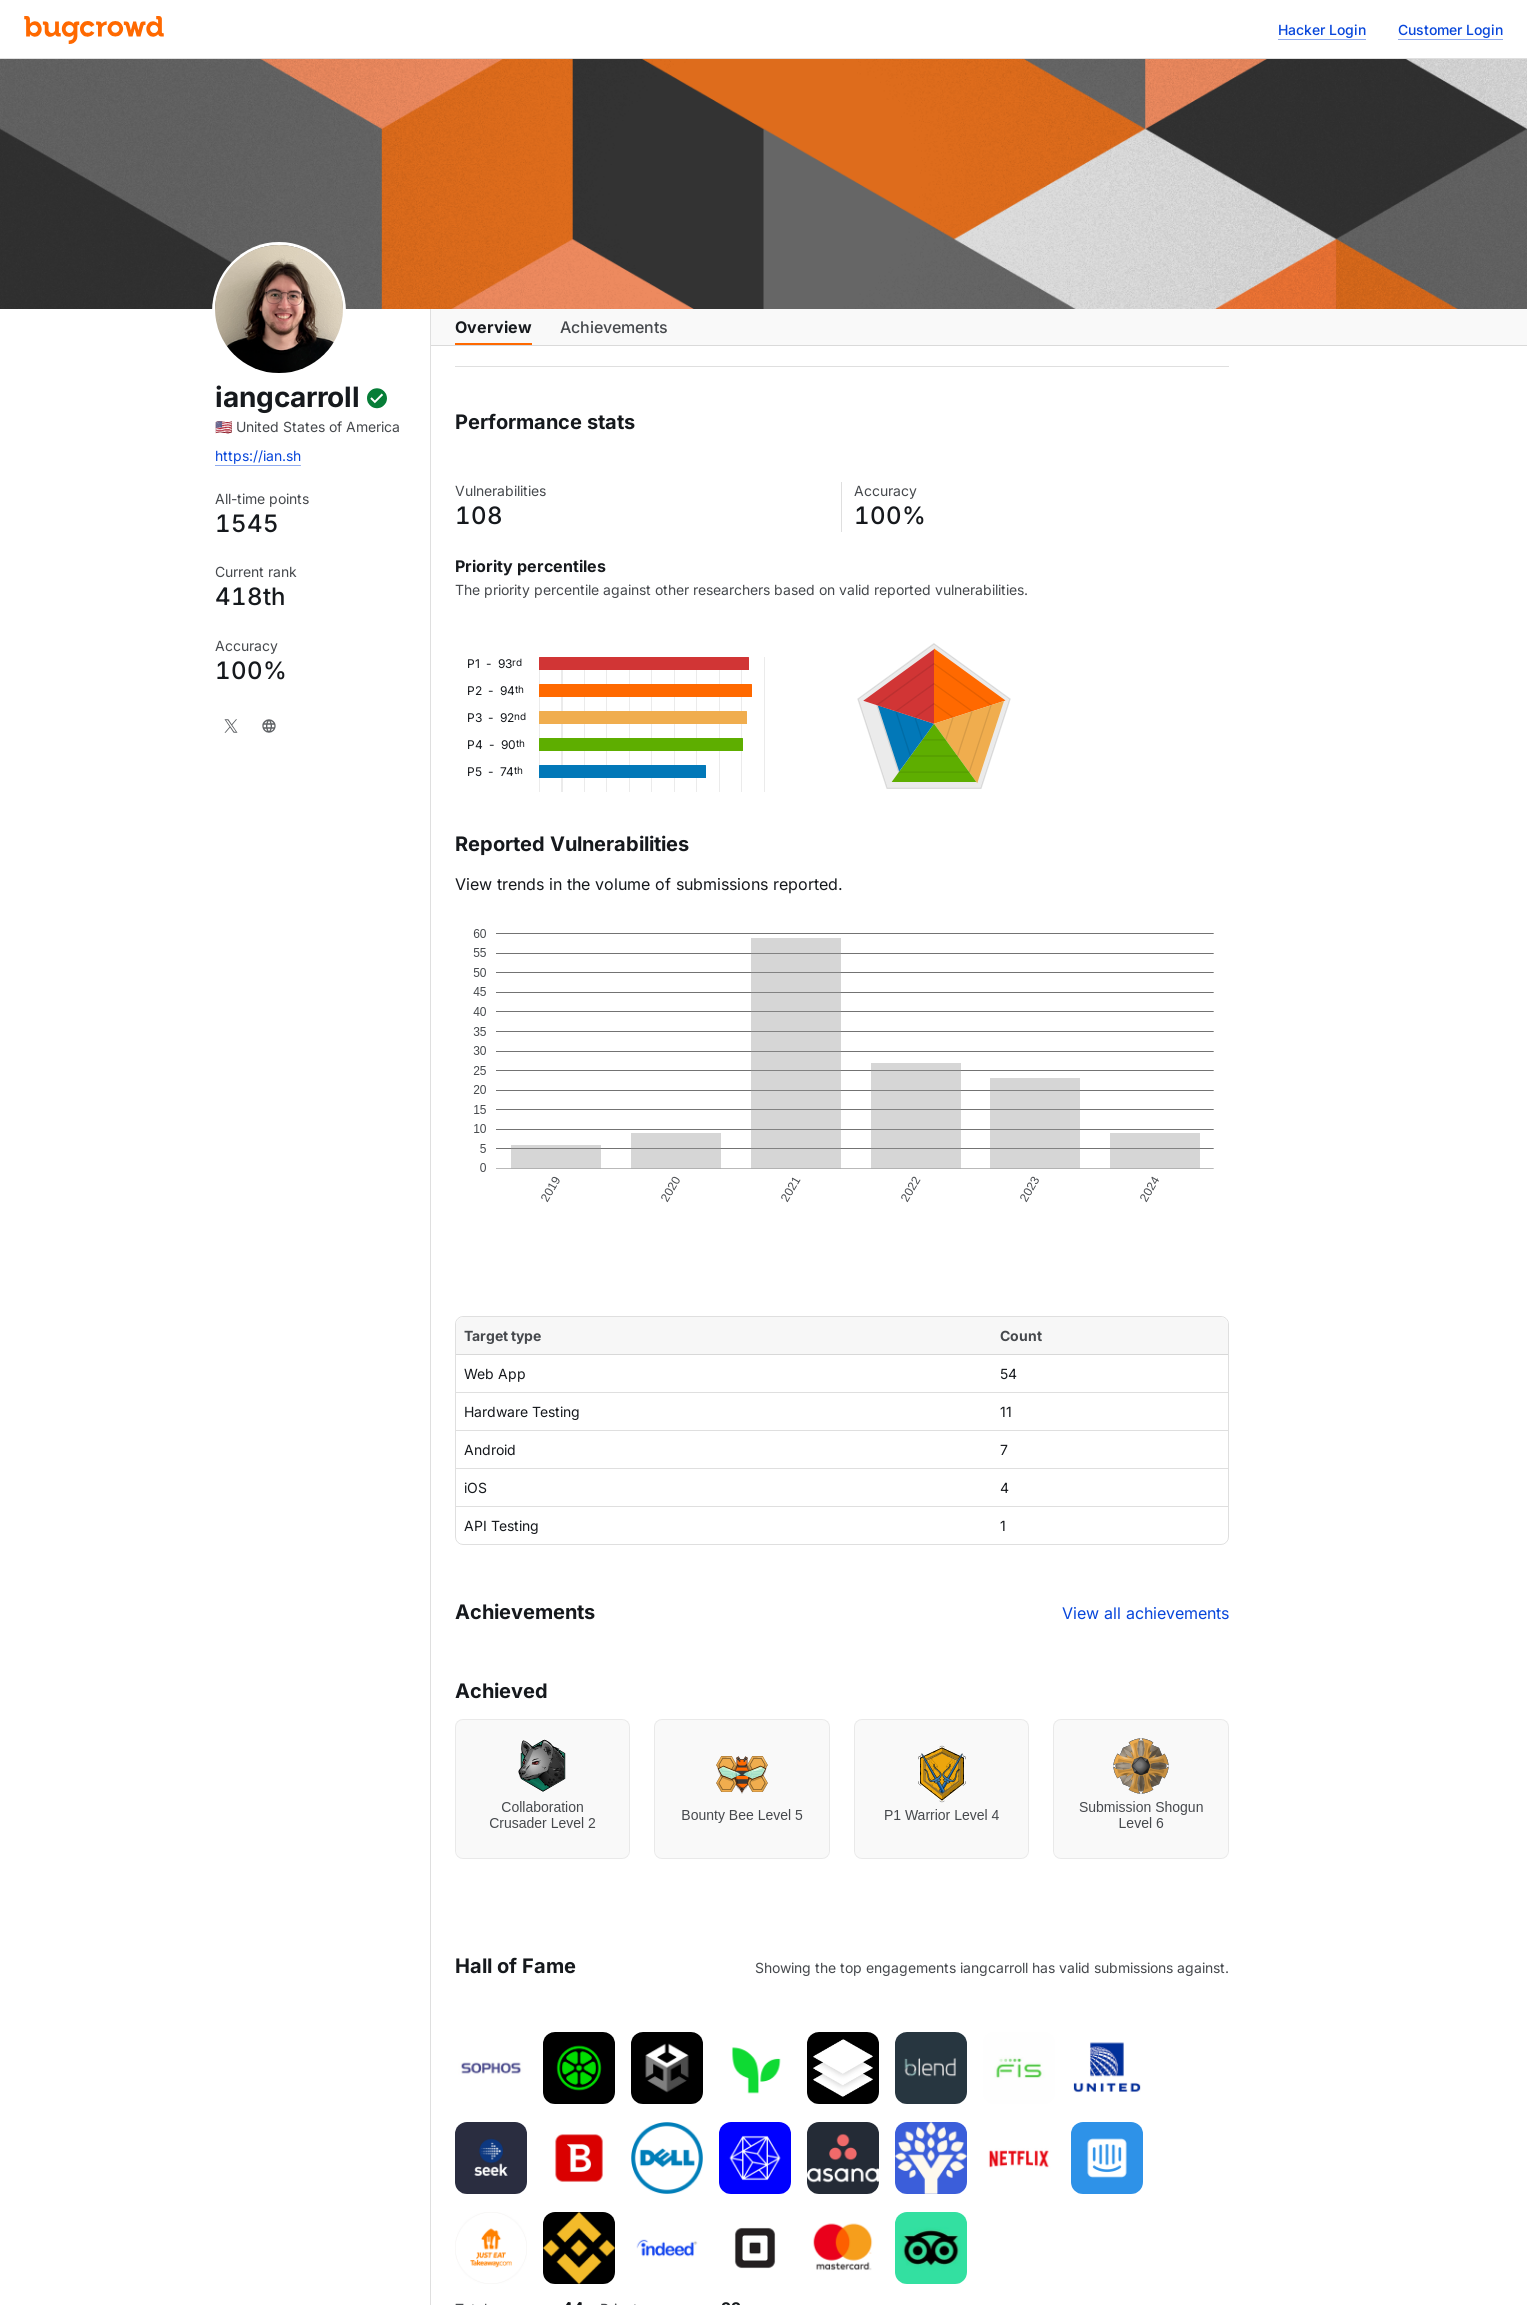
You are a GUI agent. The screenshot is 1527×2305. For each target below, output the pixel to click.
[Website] (269, 726)
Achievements (614, 337)
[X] (231, 726)
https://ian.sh (258, 455)
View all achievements (1145, 1629)
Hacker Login (1322, 29)
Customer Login (1450, 29)
